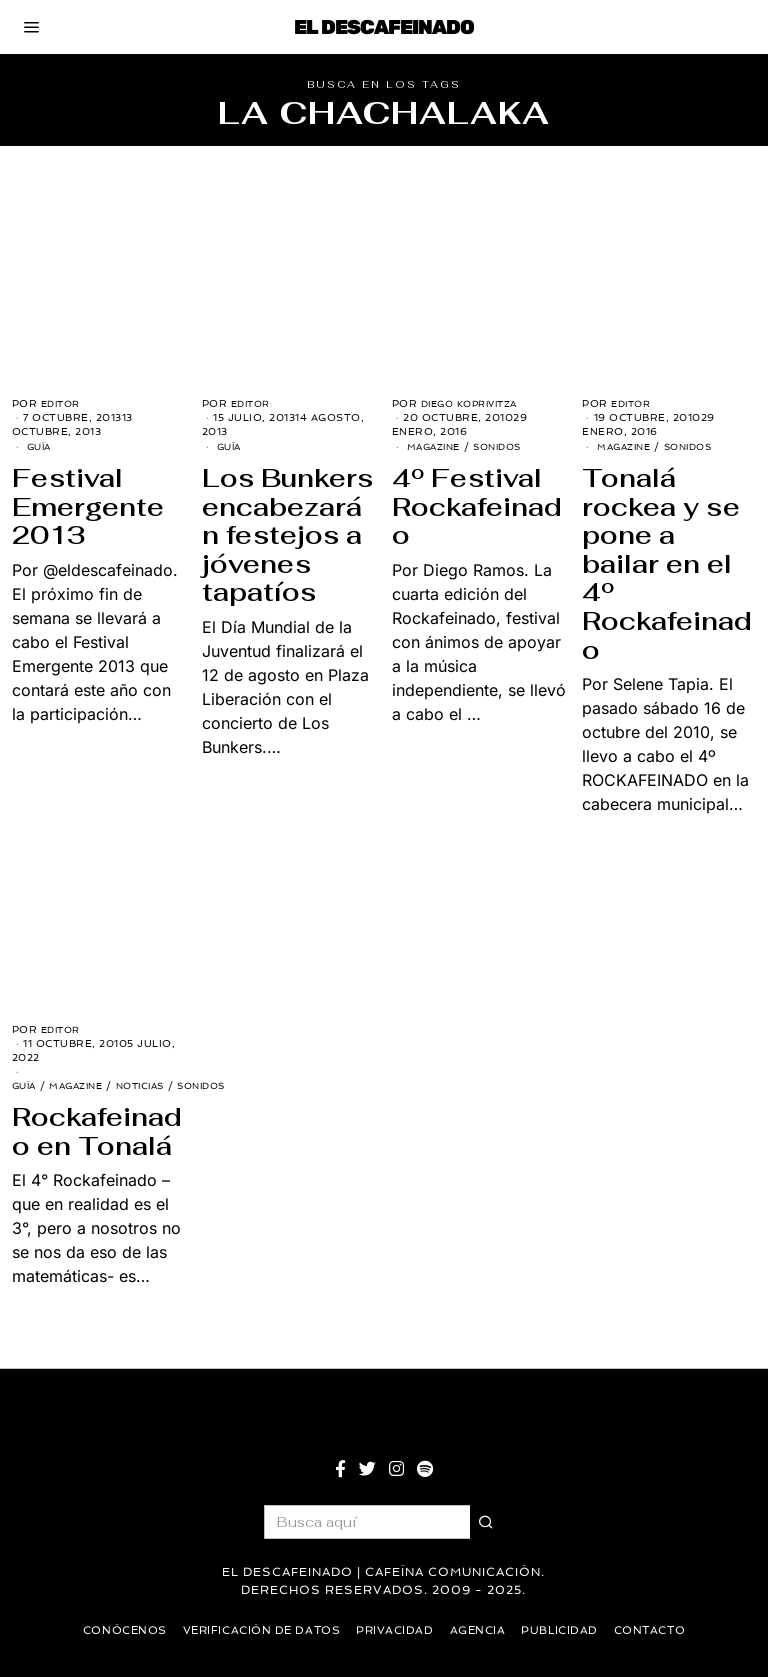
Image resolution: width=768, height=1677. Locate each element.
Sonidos (507, 446)
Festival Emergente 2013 (88, 506)
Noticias (154, 1085)
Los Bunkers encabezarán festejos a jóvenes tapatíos (287, 535)
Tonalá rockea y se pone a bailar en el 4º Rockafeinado (667, 564)
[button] (487, 1522)
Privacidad (396, 1630)
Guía (41, 446)
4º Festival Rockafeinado (477, 506)
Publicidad (568, 1630)
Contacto (662, 1630)
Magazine (437, 446)
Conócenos (112, 1630)
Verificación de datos (255, 1630)
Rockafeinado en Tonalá (97, 1131)
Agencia (482, 1630)
